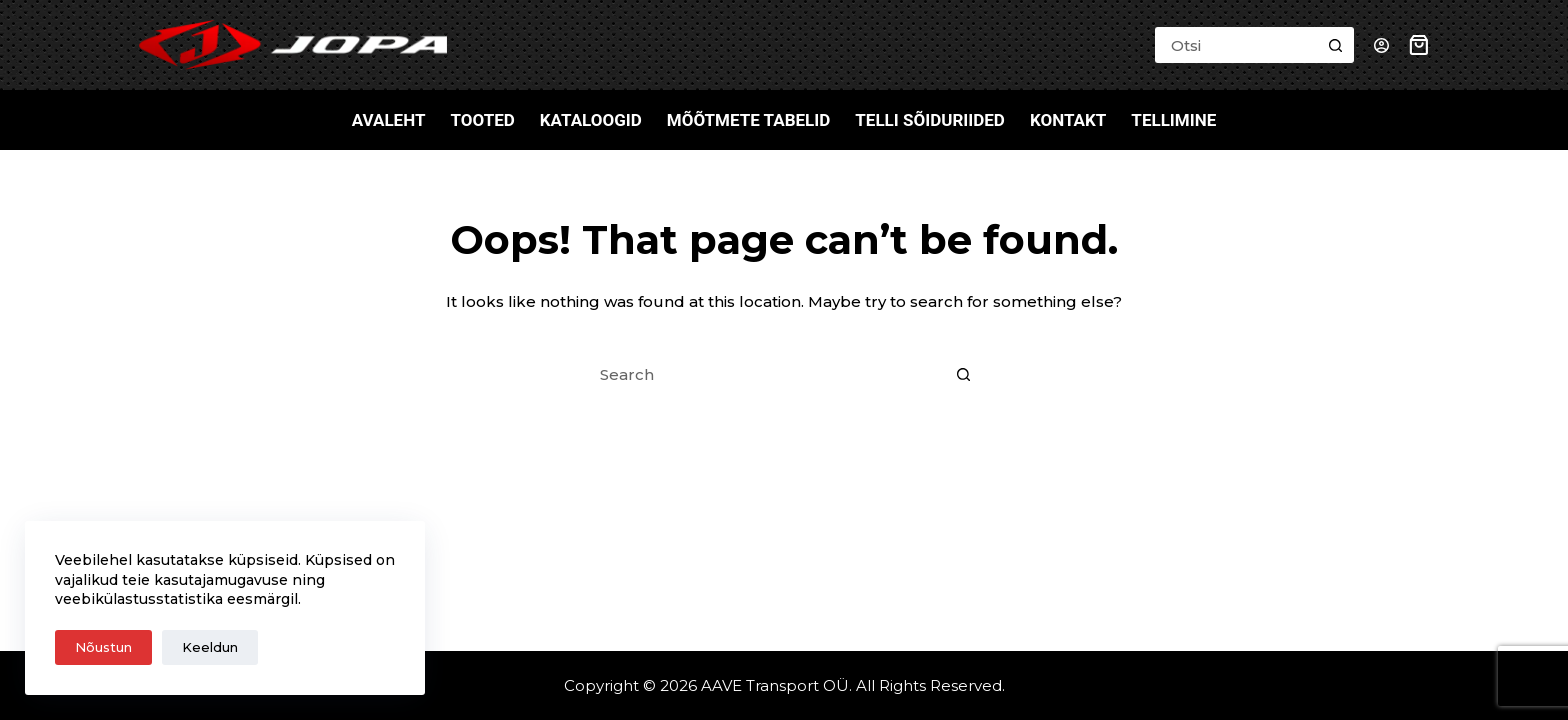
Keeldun (210, 647)
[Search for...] (1236, 45)
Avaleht (389, 120)
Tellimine (1173, 120)
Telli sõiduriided (930, 120)
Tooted (482, 120)
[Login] (1381, 45)
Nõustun (103, 647)
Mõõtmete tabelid (749, 120)
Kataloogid (591, 120)
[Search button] (1336, 45)
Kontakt (1068, 120)
